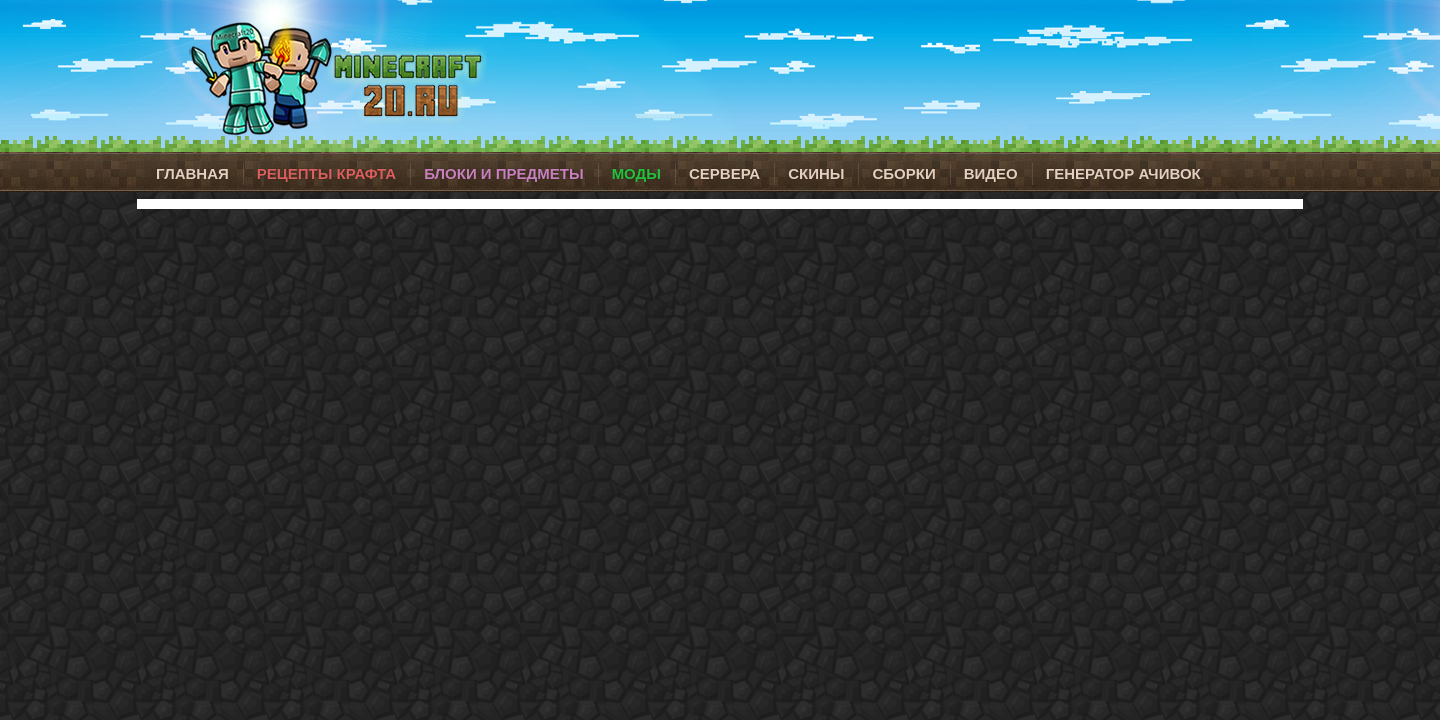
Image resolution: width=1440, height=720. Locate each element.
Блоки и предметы (503, 173)
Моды (636, 173)
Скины (816, 173)
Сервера (724, 173)
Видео (991, 173)
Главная (192, 173)
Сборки (903, 173)
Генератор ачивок (1123, 173)
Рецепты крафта (326, 173)
